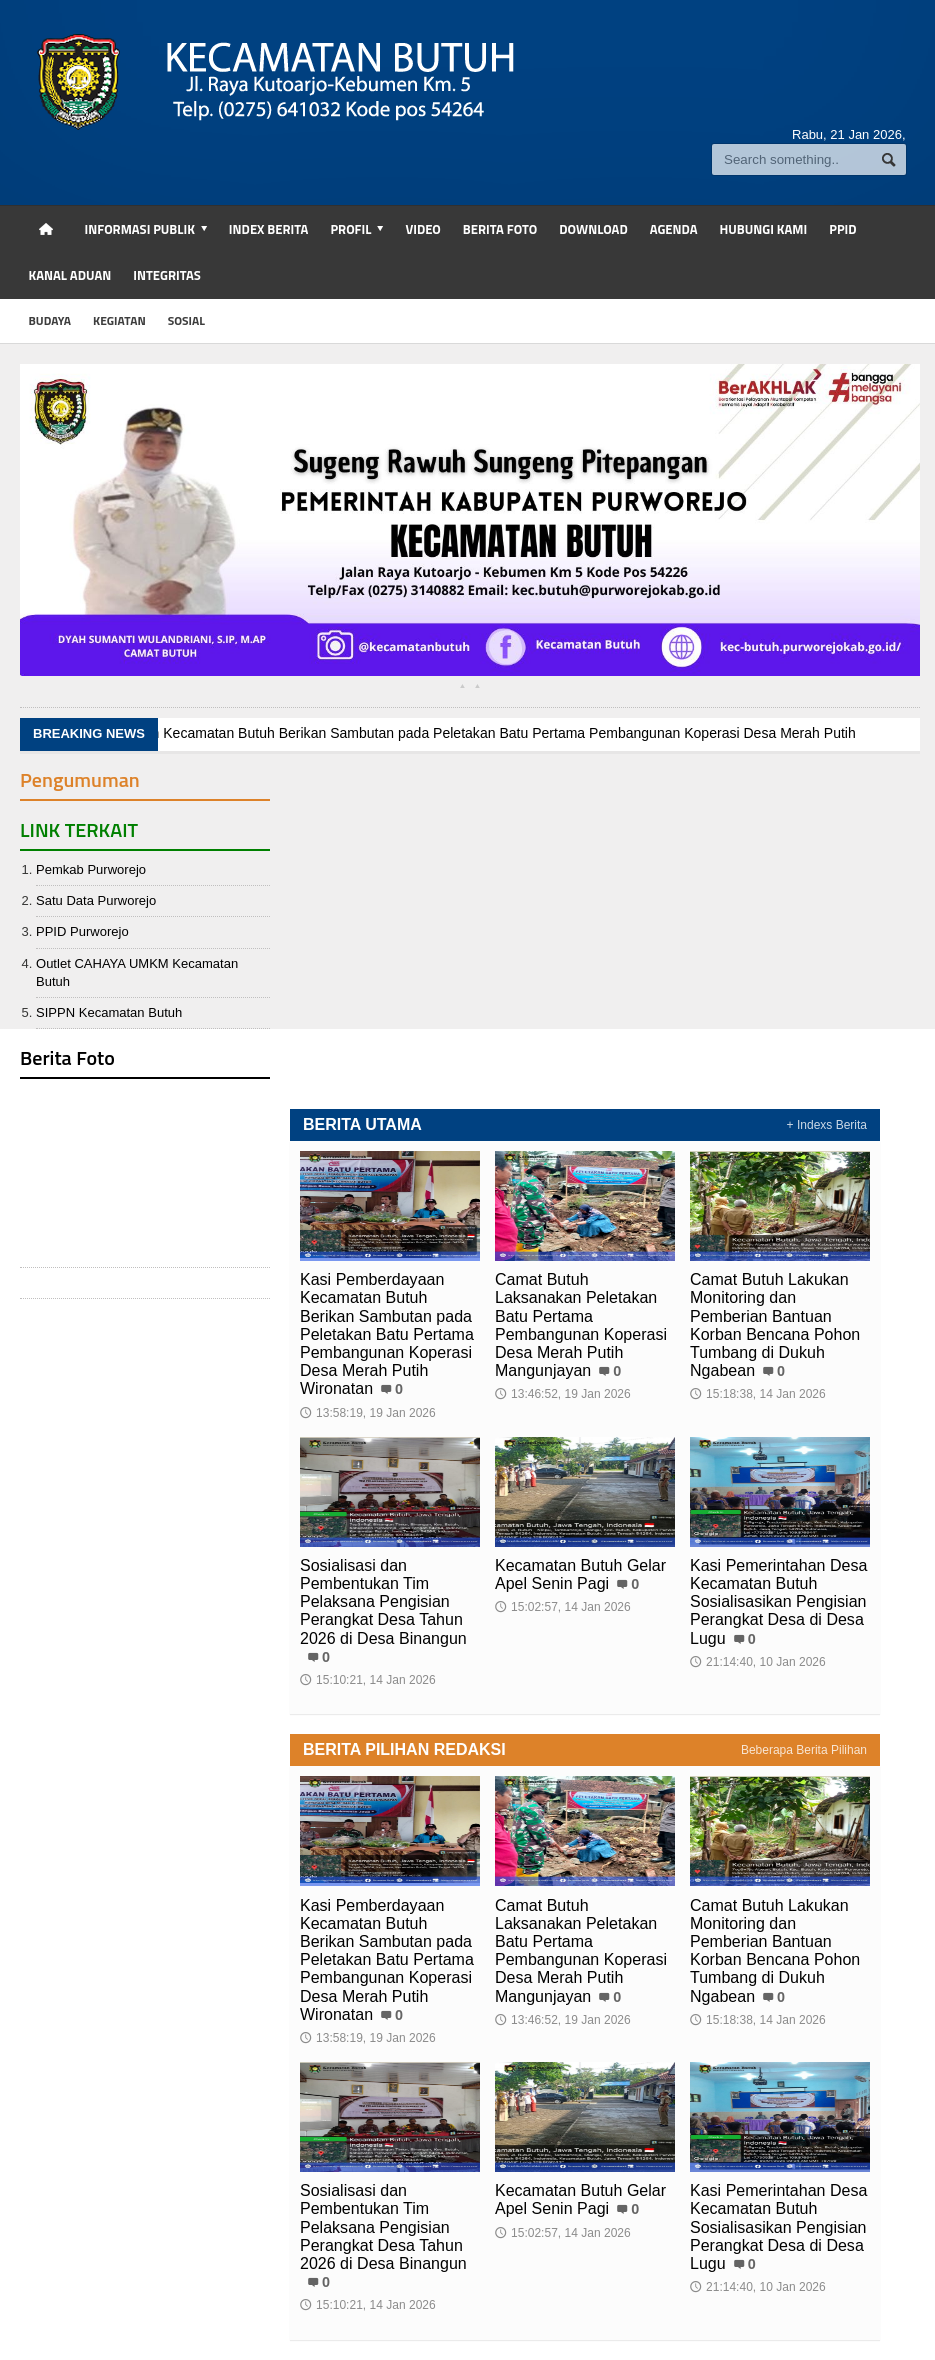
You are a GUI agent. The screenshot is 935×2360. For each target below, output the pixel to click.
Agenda (674, 229)
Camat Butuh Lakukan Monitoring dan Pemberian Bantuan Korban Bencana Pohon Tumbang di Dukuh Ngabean (775, 1325)
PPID (842, 229)
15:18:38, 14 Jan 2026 (757, 1394)
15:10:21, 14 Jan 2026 (367, 1680)
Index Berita (269, 229)
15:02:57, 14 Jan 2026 (562, 1607)
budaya (50, 320)
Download (593, 229)
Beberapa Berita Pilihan (804, 1750)
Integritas (167, 275)
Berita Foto (500, 229)
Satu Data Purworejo (96, 900)
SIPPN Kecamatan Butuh (109, 1012)
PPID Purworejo (82, 931)
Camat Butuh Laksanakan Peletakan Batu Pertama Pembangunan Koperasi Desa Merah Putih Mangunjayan (581, 1325)
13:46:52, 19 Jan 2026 (562, 1394)
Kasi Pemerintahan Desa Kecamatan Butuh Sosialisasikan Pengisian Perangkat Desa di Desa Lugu (778, 1602)
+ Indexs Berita (827, 1125)
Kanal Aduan (70, 275)
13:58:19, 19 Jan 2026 (367, 1413)
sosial (186, 320)
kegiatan (119, 320)
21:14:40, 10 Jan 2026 (757, 1662)
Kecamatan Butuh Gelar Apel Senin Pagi (580, 1574)
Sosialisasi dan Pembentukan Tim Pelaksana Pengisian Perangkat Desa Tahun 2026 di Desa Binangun (383, 1602)
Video (422, 229)
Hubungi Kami (764, 229)
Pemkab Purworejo (91, 869)
